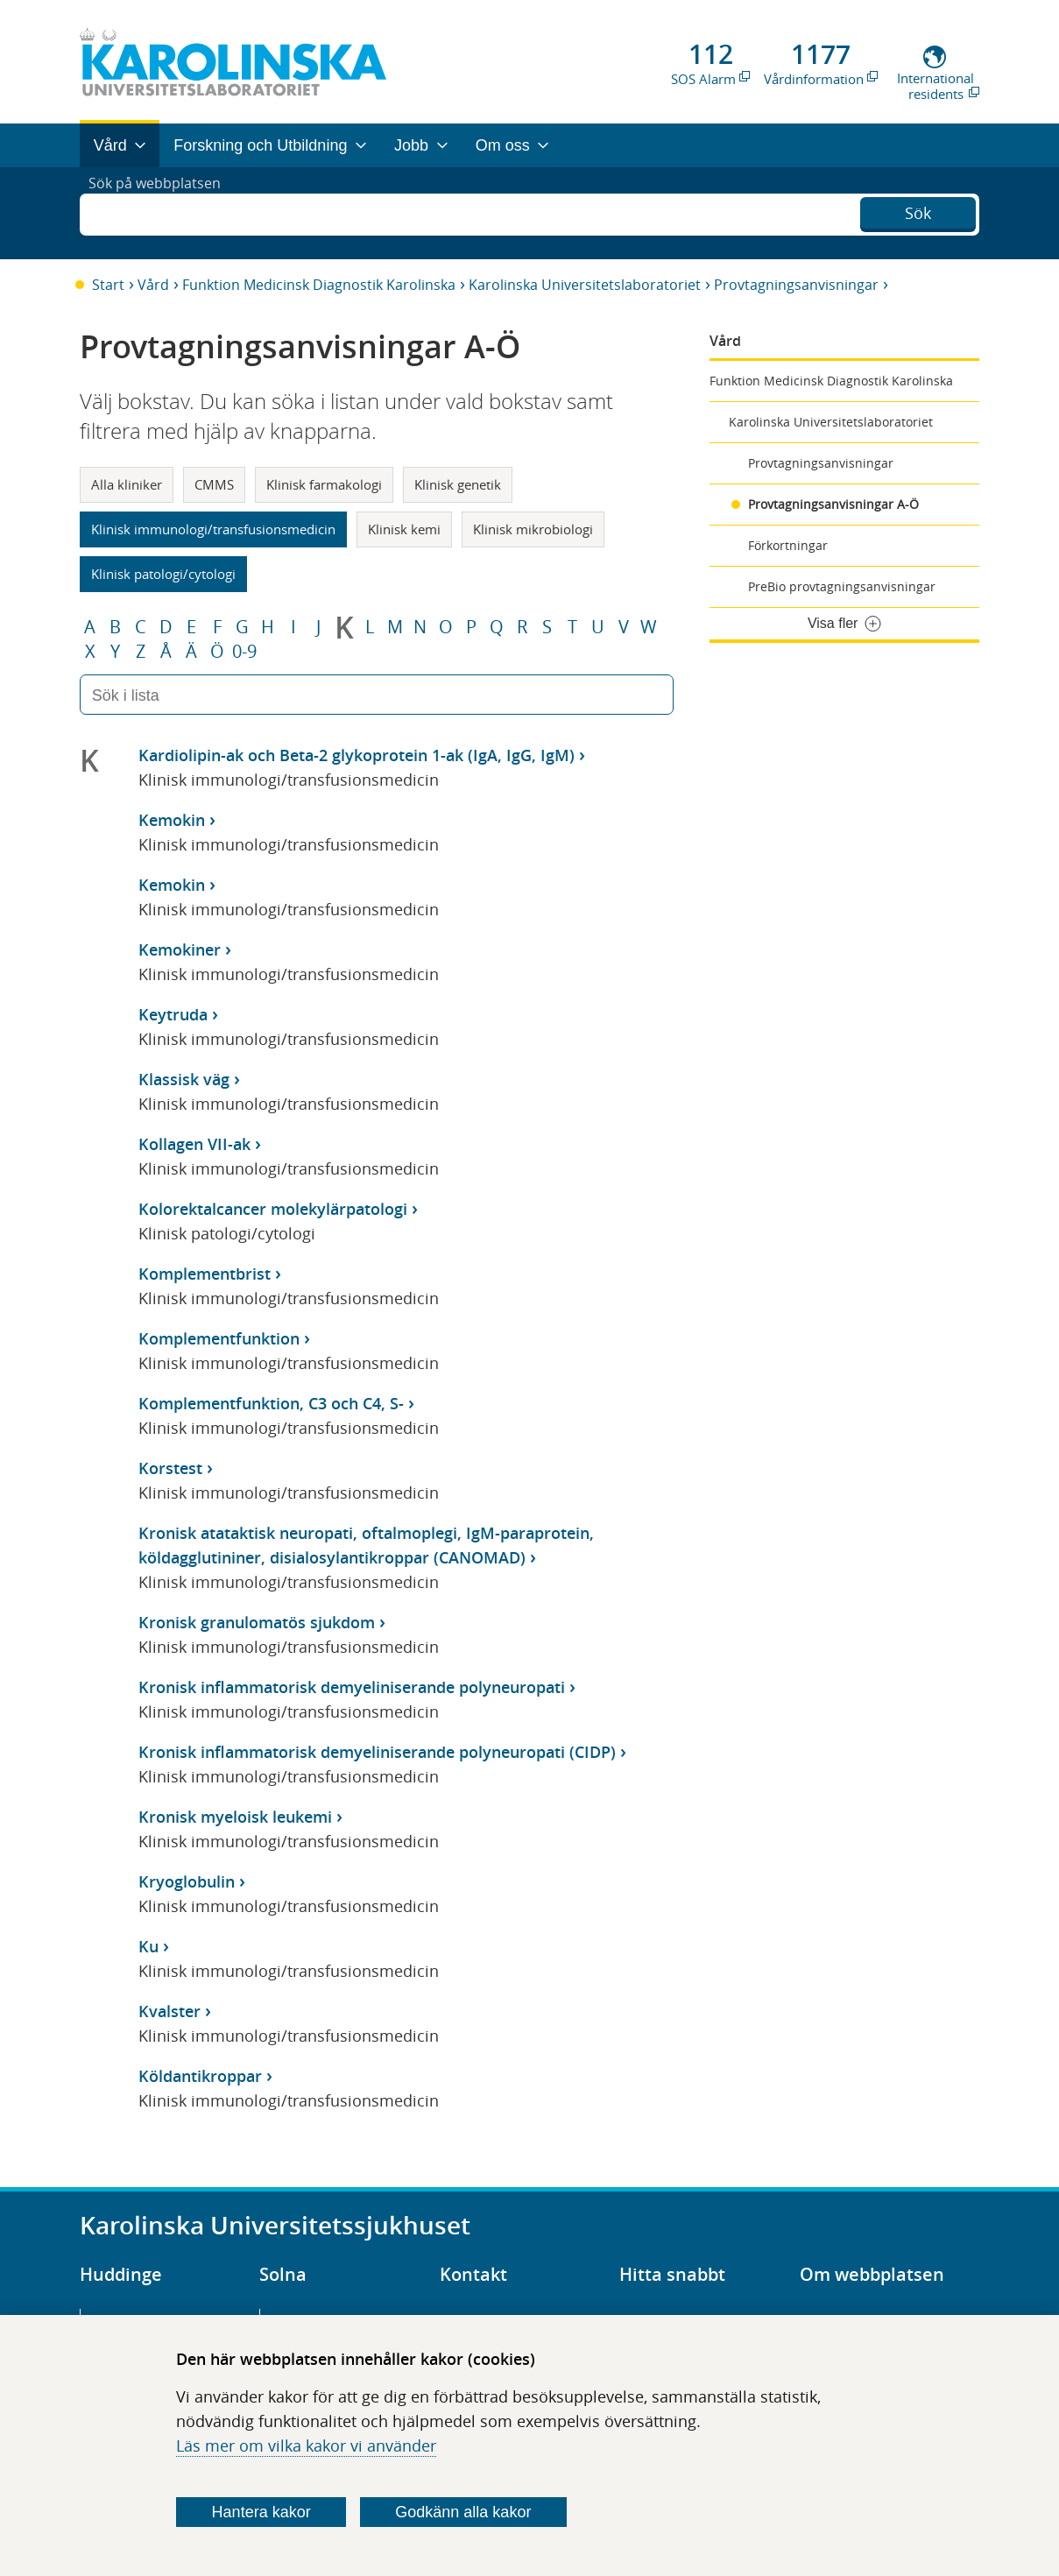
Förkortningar (788, 545)
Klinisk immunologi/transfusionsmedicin (213, 529)
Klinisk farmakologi (324, 484)
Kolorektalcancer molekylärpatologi (272, 1208)
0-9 (244, 651)
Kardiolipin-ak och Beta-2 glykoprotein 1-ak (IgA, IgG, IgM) (356, 755)
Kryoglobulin (186, 1881)
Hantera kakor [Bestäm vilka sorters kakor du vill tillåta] (261, 2512)
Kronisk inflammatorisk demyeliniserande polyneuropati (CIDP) (377, 1751)
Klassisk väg (183, 1079)
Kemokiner (179, 949)
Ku (148, 1946)
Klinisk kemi (404, 529)
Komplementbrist (204, 1273)
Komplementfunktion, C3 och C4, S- (271, 1403)
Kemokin (171, 819)
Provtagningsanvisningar (796, 284)
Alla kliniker (126, 484)
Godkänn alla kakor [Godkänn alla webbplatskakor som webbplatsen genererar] (463, 2512)
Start (108, 284)
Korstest (170, 1468)
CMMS (214, 484)
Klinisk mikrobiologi (533, 529)
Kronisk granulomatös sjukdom (256, 1622)
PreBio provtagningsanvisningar (841, 586)
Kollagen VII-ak (194, 1143)
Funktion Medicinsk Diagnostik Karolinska (318, 284)
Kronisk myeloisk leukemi (235, 1816)
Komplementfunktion (219, 1338)
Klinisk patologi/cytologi (163, 573)
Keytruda (173, 1014)
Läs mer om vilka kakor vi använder (306, 2445)
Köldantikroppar (200, 2075)
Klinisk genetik (457, 484)
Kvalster (169, 2011)
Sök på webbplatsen (162, 212)
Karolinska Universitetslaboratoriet (585, 284)
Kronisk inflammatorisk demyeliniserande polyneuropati (351, 1686)
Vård (153, 284)
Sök (918, 211)
